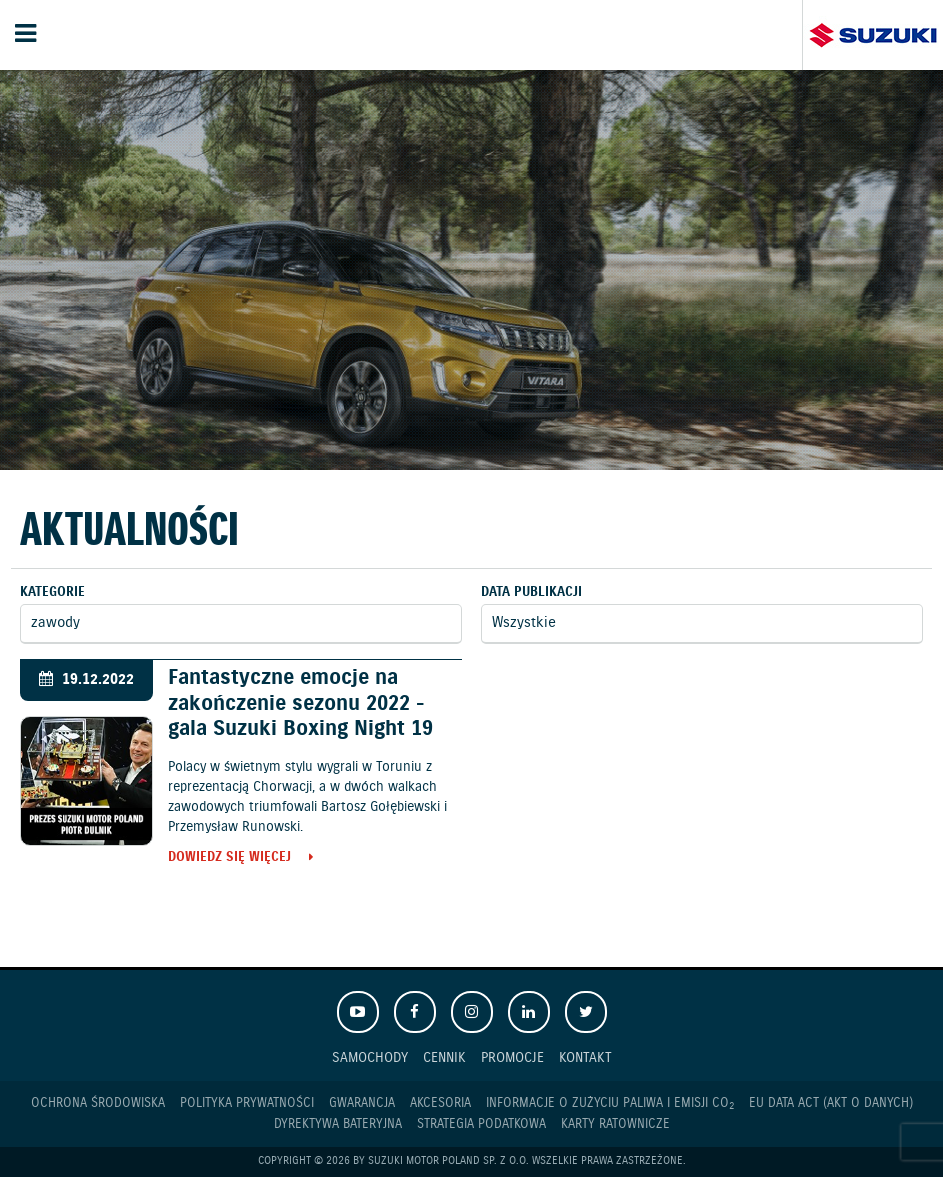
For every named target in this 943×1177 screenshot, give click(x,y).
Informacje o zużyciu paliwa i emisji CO (610, 1104)
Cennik (444, 1057)
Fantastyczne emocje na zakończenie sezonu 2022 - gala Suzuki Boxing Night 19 (300, 703)
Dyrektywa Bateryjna (338, 1124)
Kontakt (585, 1057)
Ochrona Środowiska (98, 1103)
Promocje (512, 1057)
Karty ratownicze (615, 1124)
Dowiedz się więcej (229, 858)
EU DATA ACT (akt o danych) (831, 1103)
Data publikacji (531, 592)
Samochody (370, 1057)
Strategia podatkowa (481, 1124)
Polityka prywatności (247, 1103)
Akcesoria (440, 1103)
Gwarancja (362, 1103)
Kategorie (52, 592)
